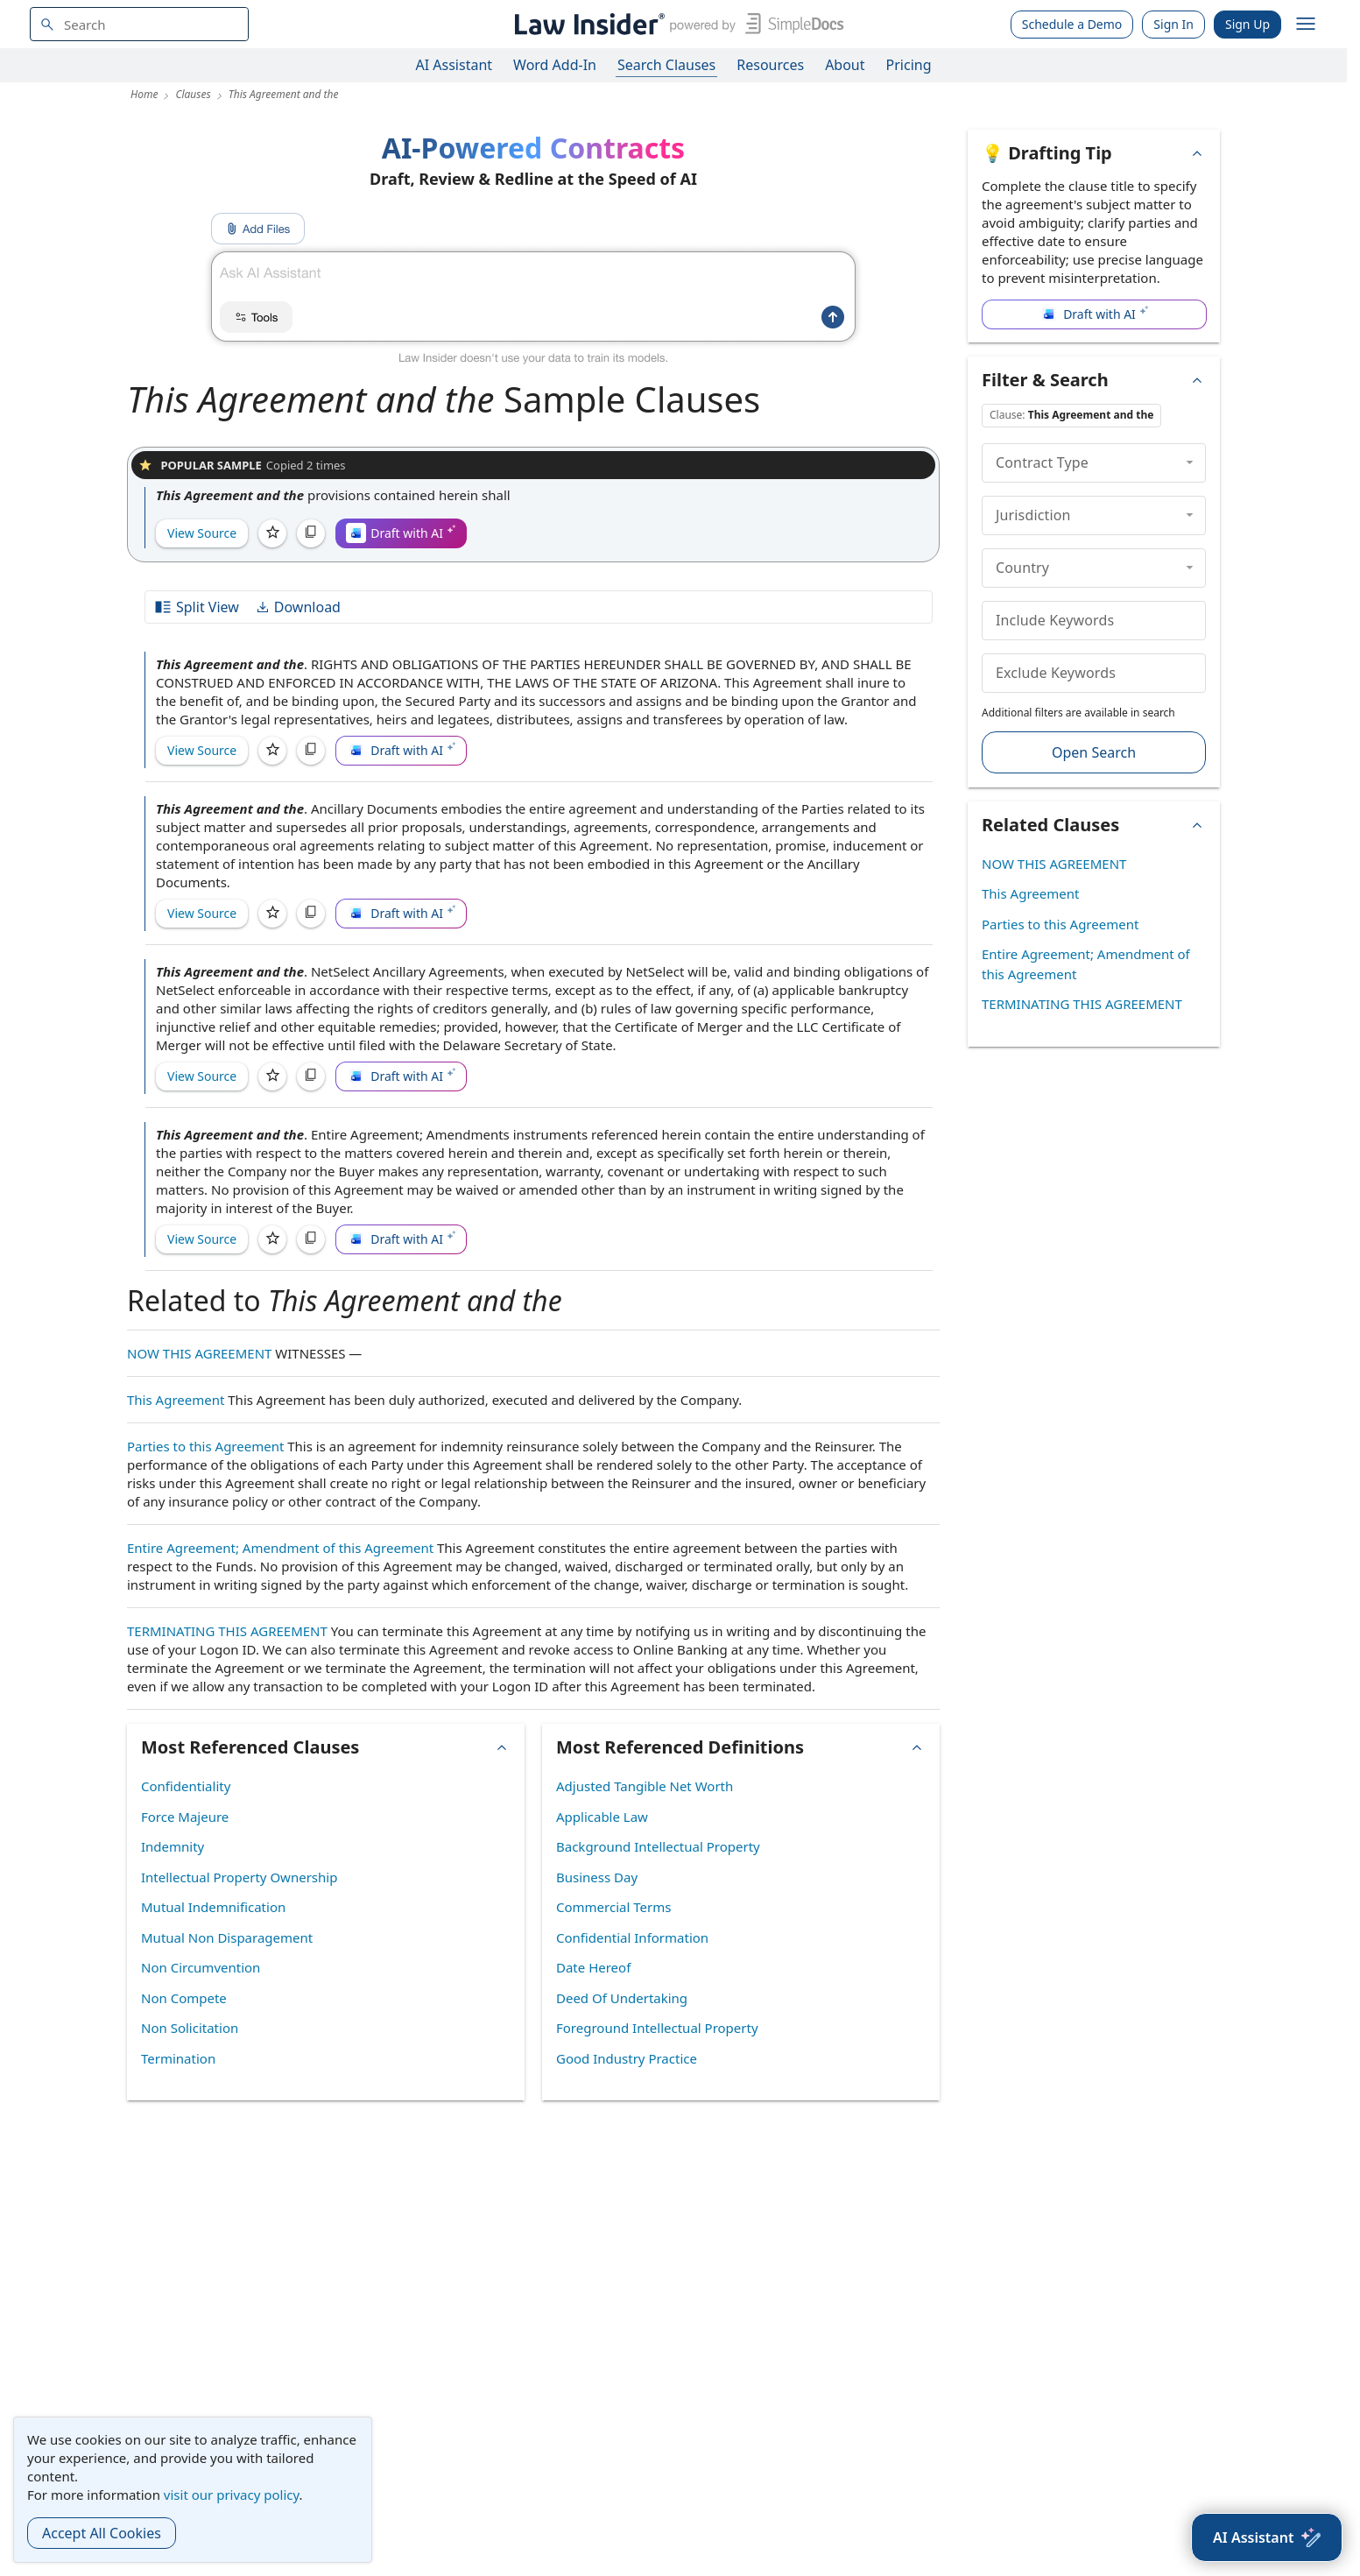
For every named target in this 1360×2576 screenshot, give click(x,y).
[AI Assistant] (1266, 2537)
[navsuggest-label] (139, 24)
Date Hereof (593, 1967)
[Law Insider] (675, 24)
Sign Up (1247, 24)
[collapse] (1189, 462)
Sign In (1173, 24)
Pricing (909, 64)
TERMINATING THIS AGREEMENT (227, 1631)
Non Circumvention (200, 1967)
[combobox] (139, 24)
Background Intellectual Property (658, 1846)
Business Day (597, 1877)
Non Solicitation (189, 2027)
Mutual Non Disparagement (227, 1937)
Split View (196, 607)
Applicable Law (602, 1816)
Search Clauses (666, 64)
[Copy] (311, 533)
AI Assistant (454, 64)
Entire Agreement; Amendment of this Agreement (280, 1547)
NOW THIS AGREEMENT (199, 1353)
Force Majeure (185, 1816)
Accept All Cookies (101, 2533)
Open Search (1094, 752)
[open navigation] (1305, 24)
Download (298, 607)
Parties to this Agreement (205, 1446)
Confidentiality (185, 1786)
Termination (178, 2058)
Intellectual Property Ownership (239, 1877)
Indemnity (172, 1846)
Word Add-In (554, 64)
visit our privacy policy (231, 2494)
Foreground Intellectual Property (657, 2027)
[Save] (272, 533)
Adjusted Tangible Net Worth (644, 1786)
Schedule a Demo (1072, 24)
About (844, 64)
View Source (201, 533)
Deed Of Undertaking (621, 1998)
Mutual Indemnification (213, 1907)
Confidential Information (632, 1937)
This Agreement (175, 1399)
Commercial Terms (613, 1907)
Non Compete (184, 1998)
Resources (770, 64)
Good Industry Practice (626, 2058)
